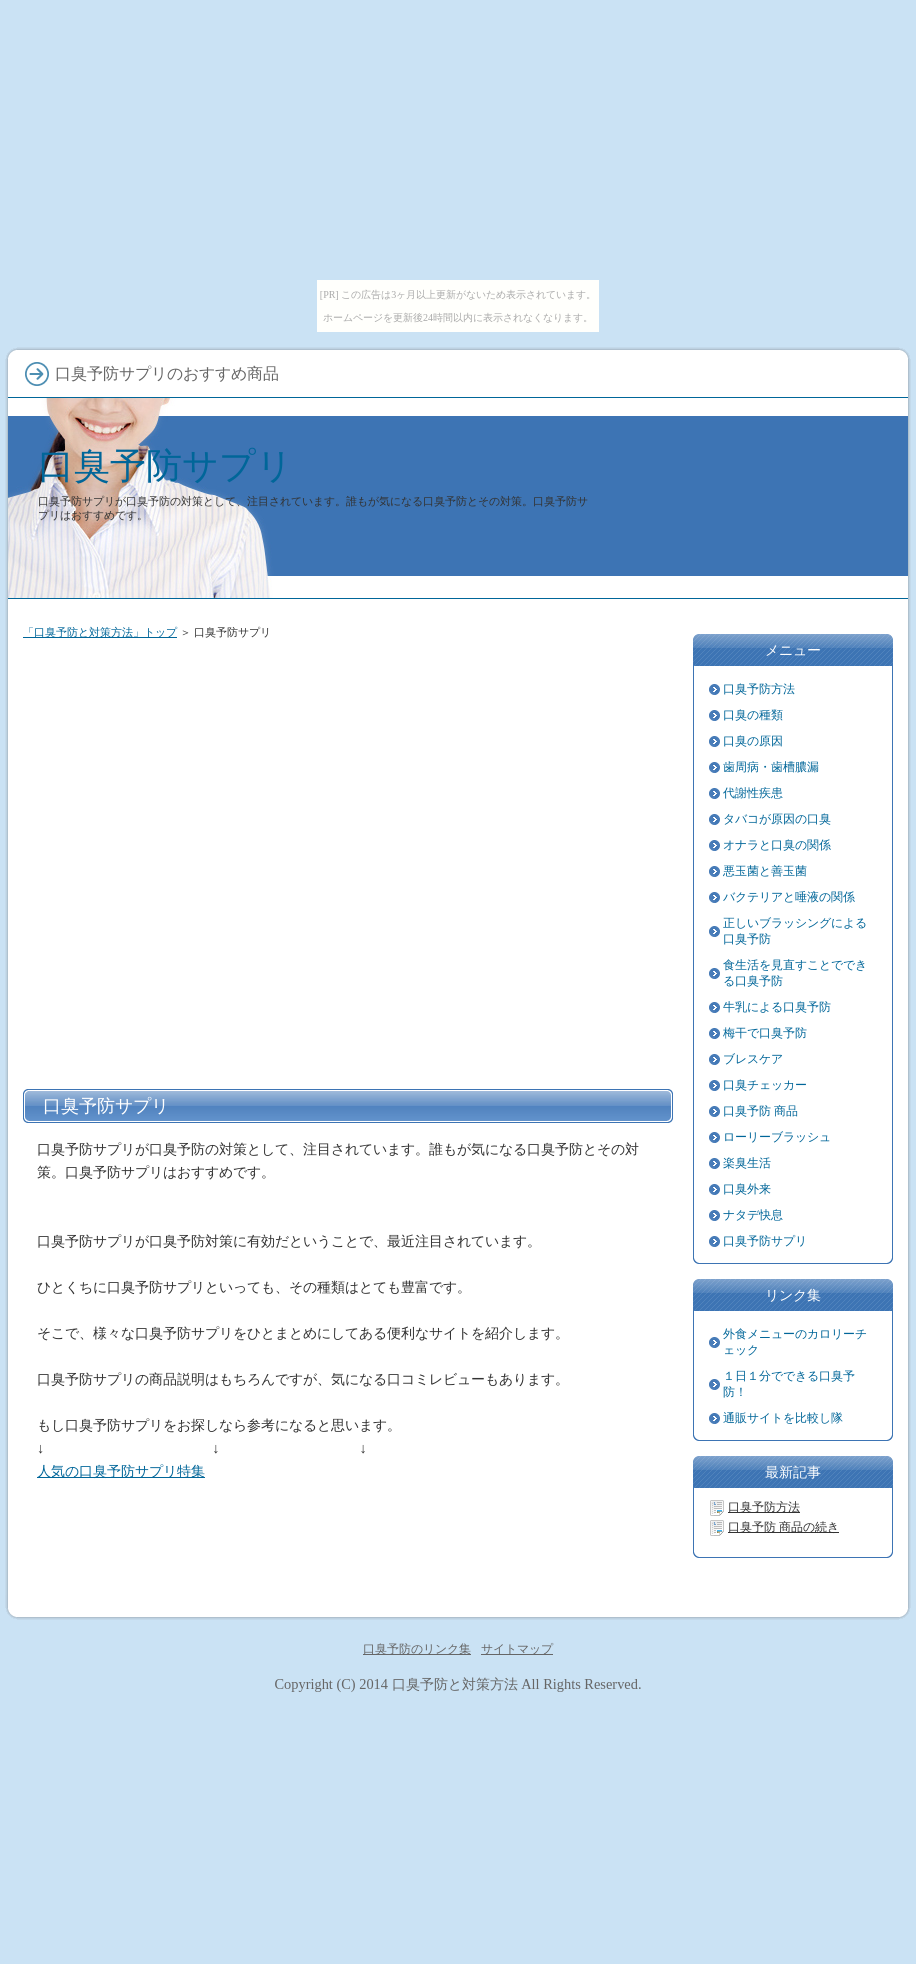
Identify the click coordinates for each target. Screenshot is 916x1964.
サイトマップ (517, 1649)
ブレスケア (753, 1059)
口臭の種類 (753, 715)
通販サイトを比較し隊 (783, 1418)
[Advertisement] (194, 860)
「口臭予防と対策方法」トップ (100, 632)
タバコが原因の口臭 (777, 819)
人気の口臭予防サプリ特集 (121, 1471)
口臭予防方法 (759, 689)
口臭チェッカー (765, 1085)
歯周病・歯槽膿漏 (771, 767)
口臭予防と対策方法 (455, 1684)
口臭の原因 (753, 741)
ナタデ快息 (753, 1215)
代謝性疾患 (753, 793)
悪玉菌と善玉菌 (765, 871)
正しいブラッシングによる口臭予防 (795, 931)
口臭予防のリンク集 (417, 1649)
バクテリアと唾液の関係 (789, 897)
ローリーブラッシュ (777, 1137)
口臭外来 (747, 1189)
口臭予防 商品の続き (783, 1527)
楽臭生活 (747, 1163)
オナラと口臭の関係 (777, 845)
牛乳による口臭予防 (777, 1007)
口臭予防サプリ (165, 465)
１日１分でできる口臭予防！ (789, 1384)
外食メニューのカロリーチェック (795, 1342)
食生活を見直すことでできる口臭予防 (795, 973)
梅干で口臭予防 (765, 1033)
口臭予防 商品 (760, 1111)
